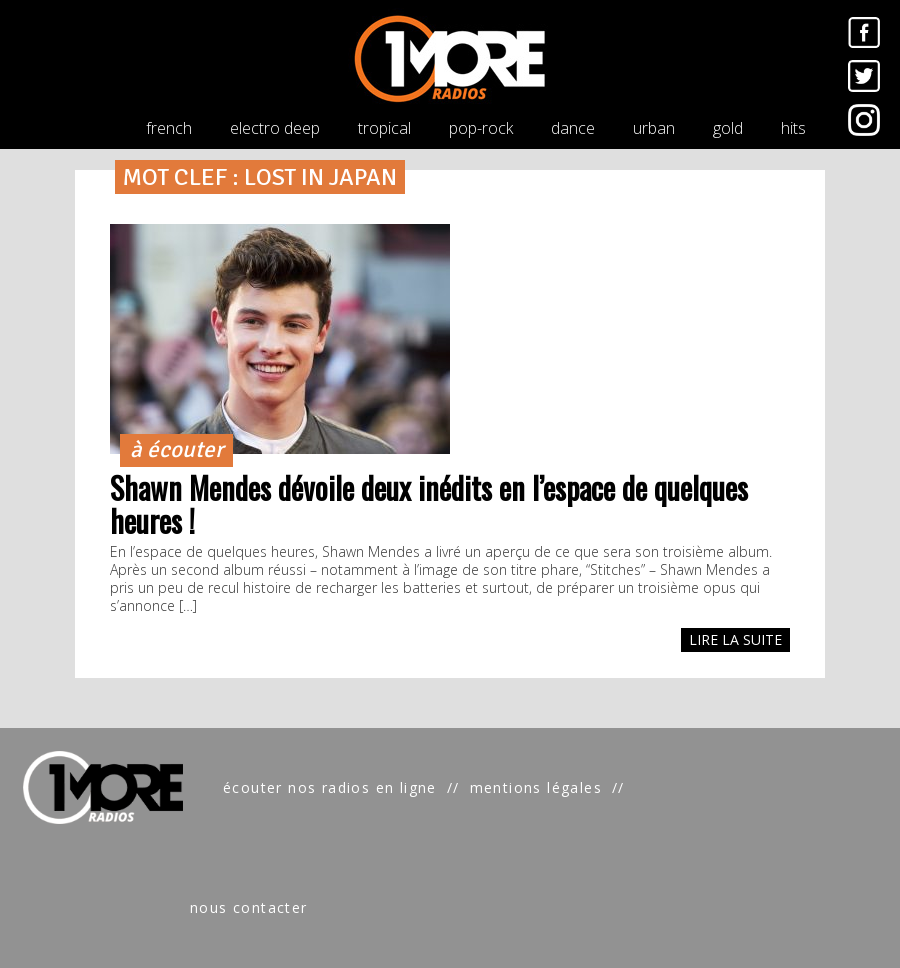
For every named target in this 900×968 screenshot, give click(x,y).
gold (728, 128)
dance (573, 128)
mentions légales (536, 787)
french (169, 128)
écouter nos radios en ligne (330, 787)
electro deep (275, 128)
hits (793, 128)
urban (654, 128)
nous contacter (249, 907)
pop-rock (481, 128)
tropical (384, 128)
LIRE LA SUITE (735, 639)
